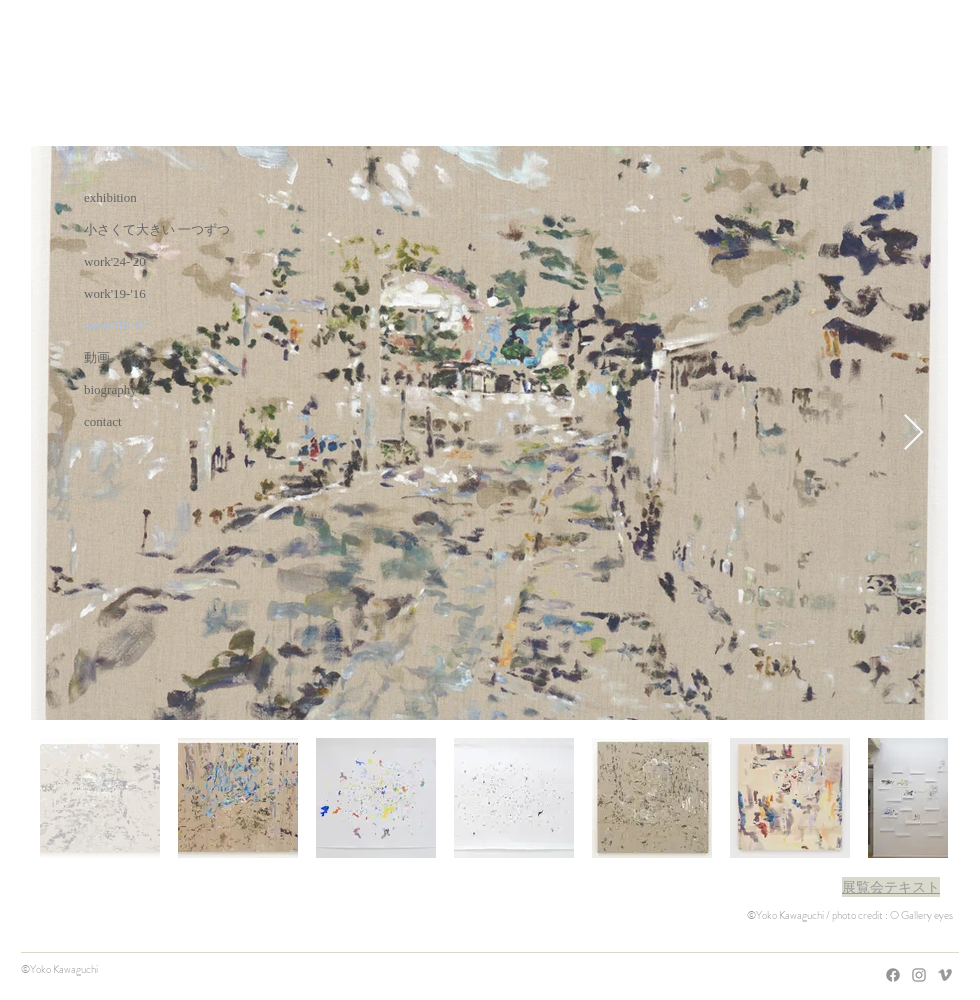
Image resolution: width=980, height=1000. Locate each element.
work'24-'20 (115, 261)
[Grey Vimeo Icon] (945, 975)
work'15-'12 (115, 325)
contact (103, 421)
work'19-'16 (115, 293)
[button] (891, 887)
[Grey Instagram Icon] (919, 975)
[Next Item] (913, 433)
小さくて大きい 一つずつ (157, 229)
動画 (97, 357)
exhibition (110, 197)
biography (110, 389)
